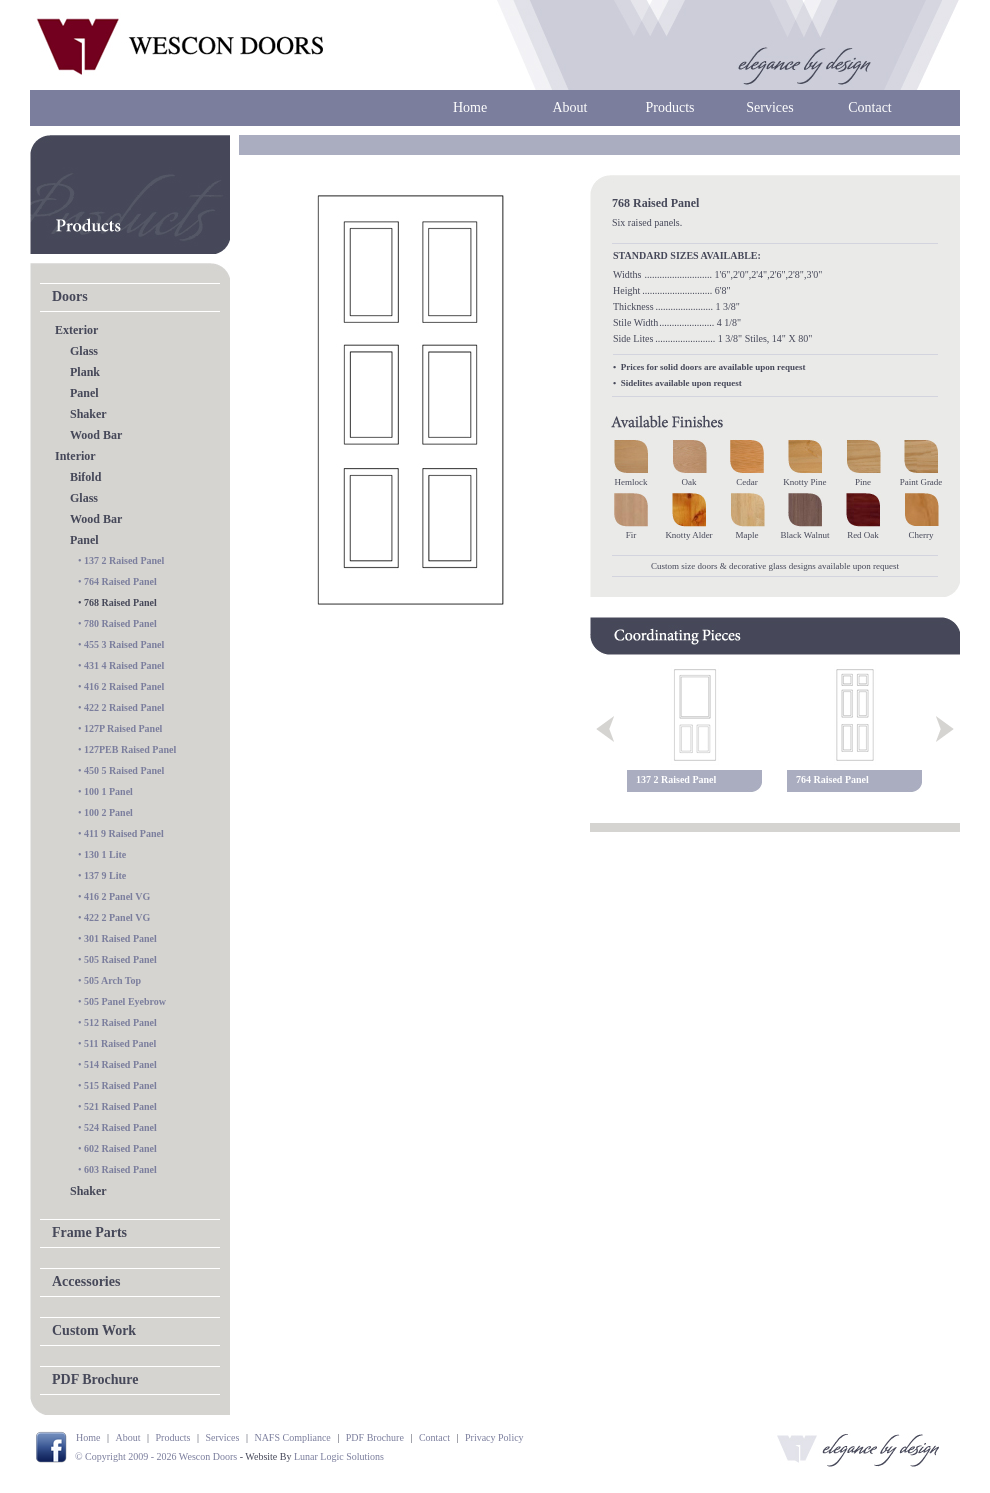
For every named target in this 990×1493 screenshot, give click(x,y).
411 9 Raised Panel (124, 833)
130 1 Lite (105, 854)
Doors (70, 296)
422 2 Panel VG (117, 917)
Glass (84, 351)
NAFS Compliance (292, 1437)
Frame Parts (89, 1232)
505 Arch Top (112, 980)
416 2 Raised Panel (124, 686)
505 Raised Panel (120, 959)
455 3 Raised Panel (124, 644)
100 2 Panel (108, 812)
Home (470, 107)
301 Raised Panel (120, 938)
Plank (85, 372)
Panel (84, 393)
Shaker (88, 414)
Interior (75, 456)
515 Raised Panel (120, 1085)
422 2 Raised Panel (124, 707)
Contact (870, 107)
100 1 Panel (108, 791)
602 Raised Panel (120, 1148)
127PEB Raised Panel (130, 749)
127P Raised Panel (123, 728)
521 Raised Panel (120, 1106)
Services (769, 107)
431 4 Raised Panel (124, 665)
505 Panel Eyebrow (125, 1001)
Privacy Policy (494, 1437)
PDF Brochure (95, 1379)
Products (670, 107)
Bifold (85, 477)
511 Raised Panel (120, 1043)
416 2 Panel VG (117, 896)
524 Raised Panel (120, 1127)
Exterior (76, 330)
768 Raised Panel (120, 602)
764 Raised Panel (120, 581)
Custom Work (94, 1330)
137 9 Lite (105, 875)
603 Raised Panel (120, 1169)
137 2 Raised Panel (124, 560)
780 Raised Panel (120, 623)
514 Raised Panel (120, 1064)
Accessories (86, 1281)
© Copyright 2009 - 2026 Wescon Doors (156, 1456)
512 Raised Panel (120, 1022)
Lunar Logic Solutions (339, 1456)
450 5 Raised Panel (124, 770)
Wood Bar (96, 435)
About (570, 107)
